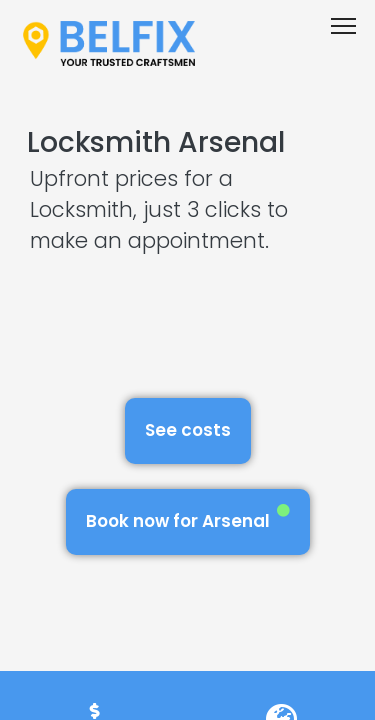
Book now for (188, 518)
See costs (188, 430)
